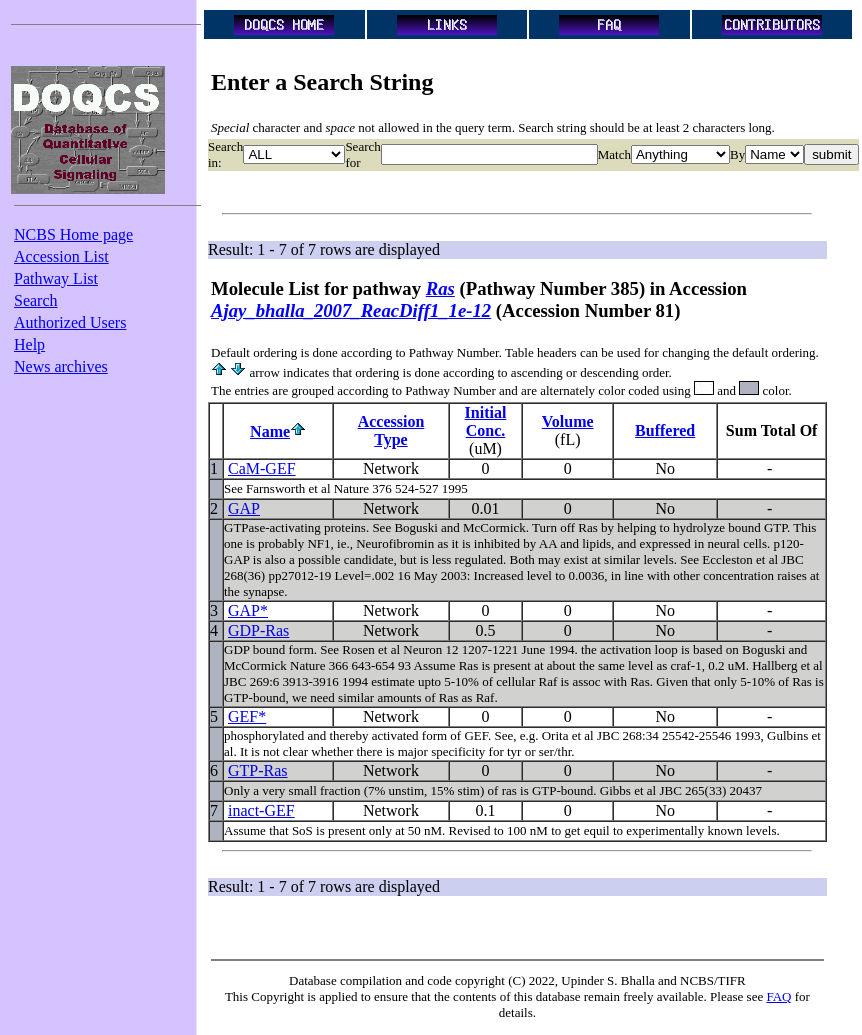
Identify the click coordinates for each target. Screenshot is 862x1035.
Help (29, 344)
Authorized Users (70, 322)
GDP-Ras (258, 630)
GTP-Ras (258, 770)
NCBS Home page (73, 234)
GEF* (247, 716)
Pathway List (56, 278)
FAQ (778, 996)
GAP (244, 508)
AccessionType (391, 430)
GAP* (248, 610)
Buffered (665, 430)
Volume (568, 421)
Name (270, 431)
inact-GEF (261, 810)
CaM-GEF (262, 468)
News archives (61, 366)
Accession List (61, 256)
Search (36, 300)
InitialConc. (486, 421)
